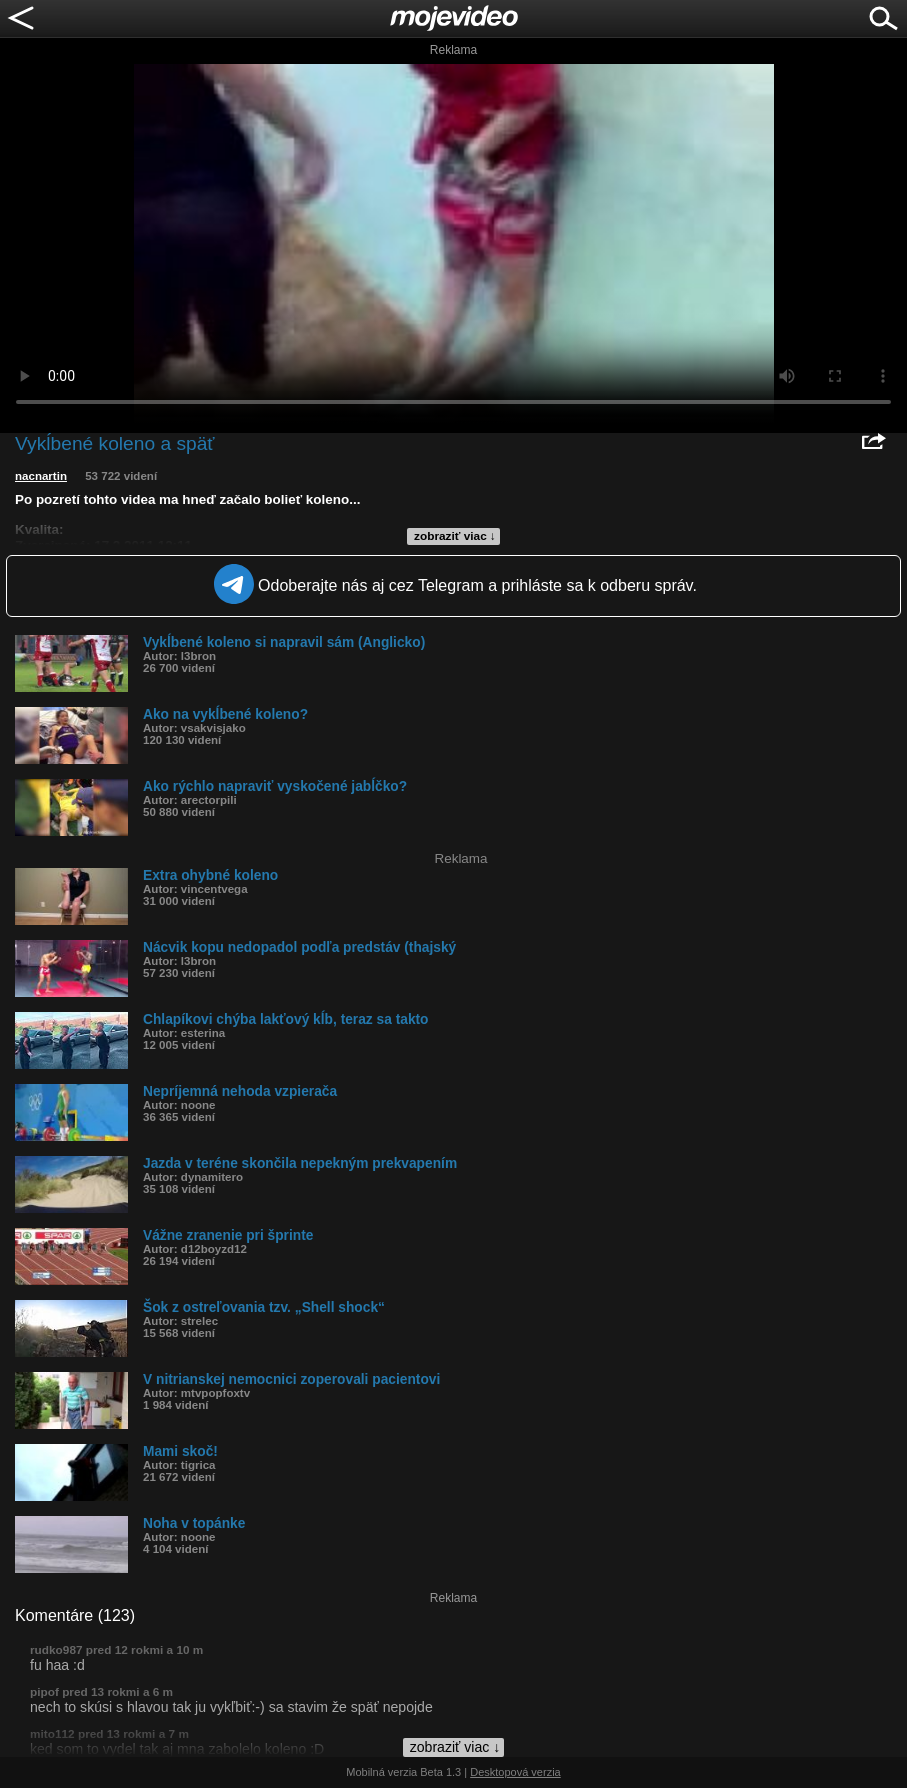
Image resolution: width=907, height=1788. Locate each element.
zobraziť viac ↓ (455, 536)
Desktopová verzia (515, 1772)
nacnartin (41, 476)
